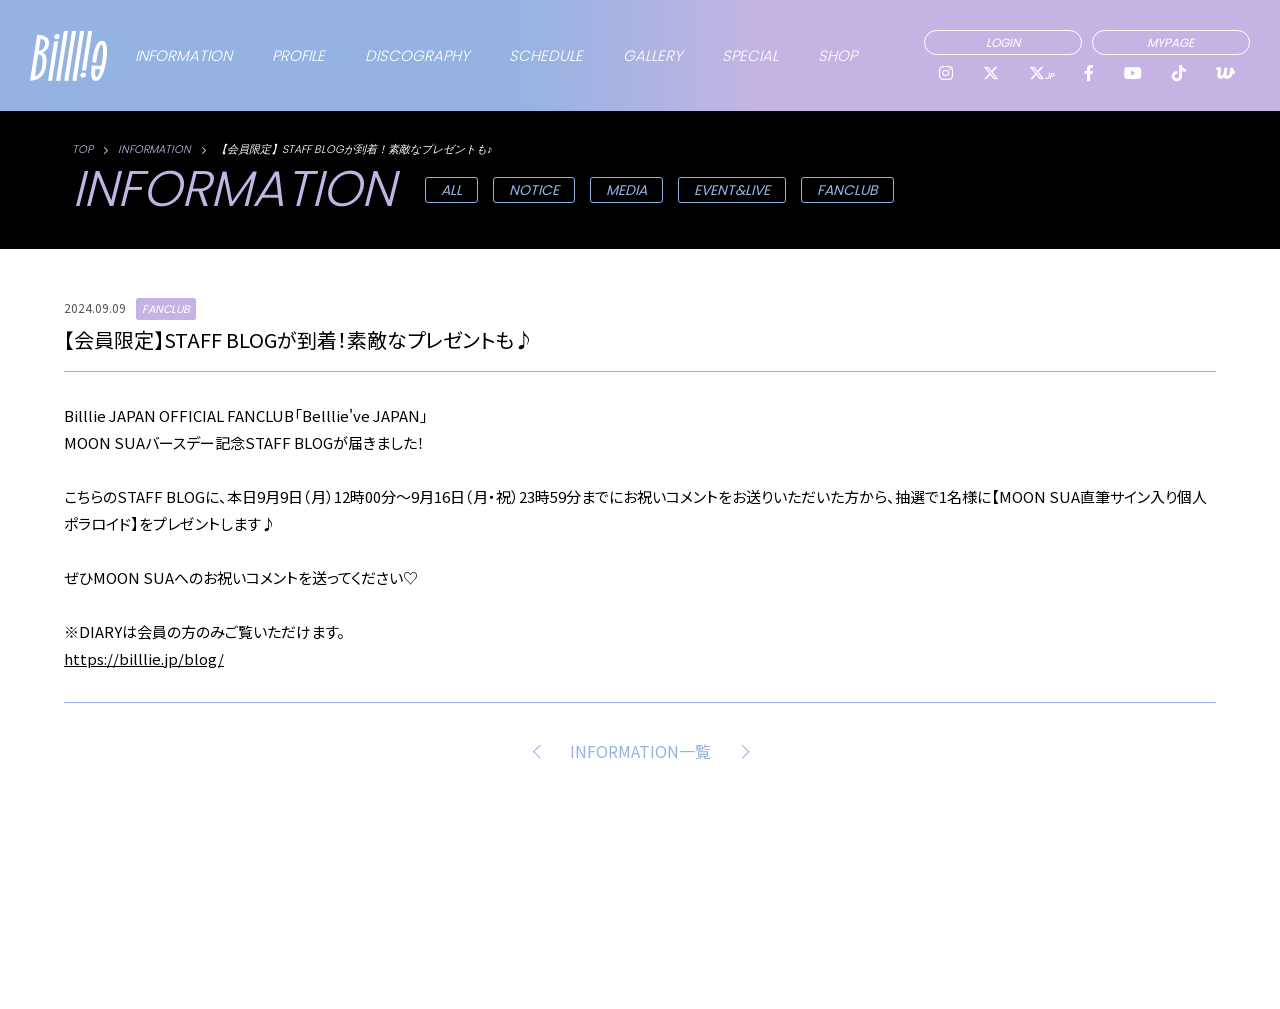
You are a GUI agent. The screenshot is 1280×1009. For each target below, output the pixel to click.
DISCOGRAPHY (417, 55)
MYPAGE (1170, 42)
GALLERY (652, 55)
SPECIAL (750, 55)
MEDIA (626, 190)
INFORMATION (183, 55)
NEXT (741, 751)
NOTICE (534, 190)
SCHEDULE (546, 55)
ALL (451, 190)
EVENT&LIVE (732, 190)
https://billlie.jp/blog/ (144, 658)
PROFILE (298, 55)
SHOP (837, 55)
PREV (540, 751)
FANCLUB (847, 190)
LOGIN (1003, 42)
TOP (82, 149)
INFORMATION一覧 (640, 751)
